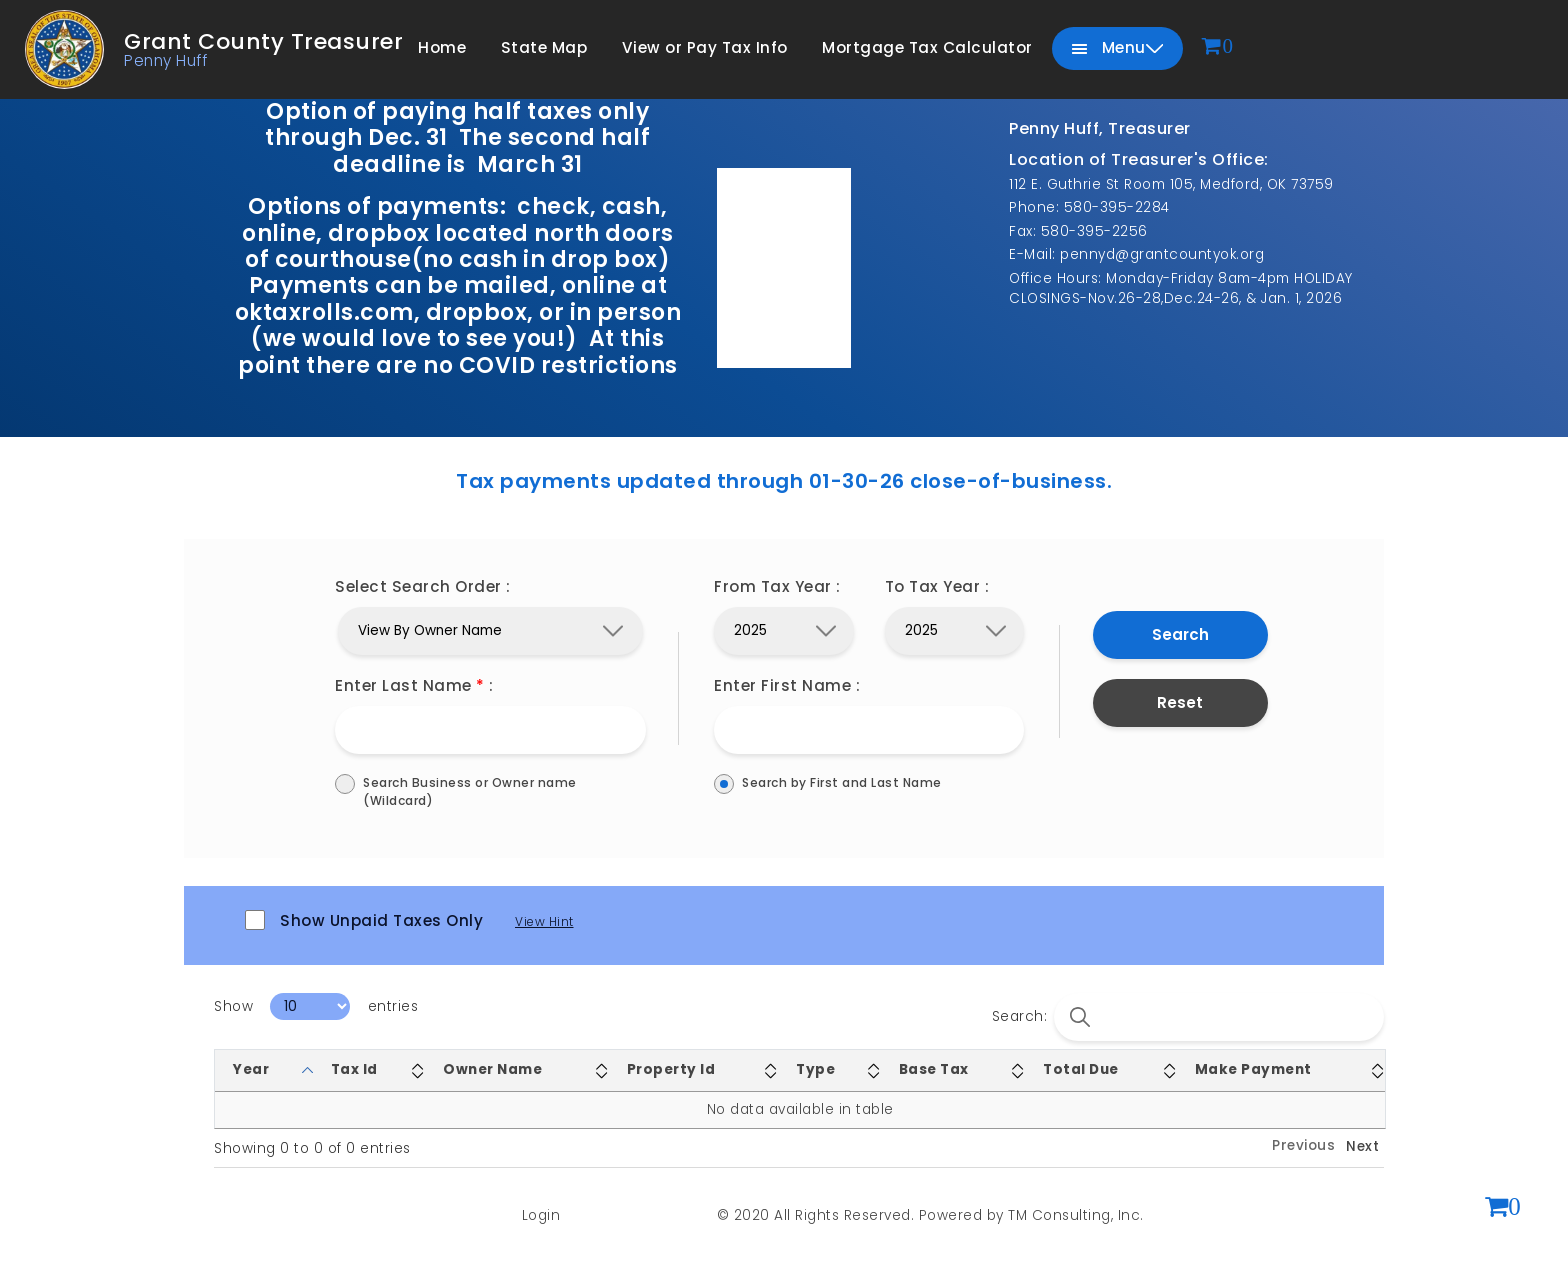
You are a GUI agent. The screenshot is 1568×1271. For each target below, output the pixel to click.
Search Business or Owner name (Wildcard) (490, 792)
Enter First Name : (787, 685)
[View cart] (1218, 47)
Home (442, 47)
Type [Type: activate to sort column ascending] (815, 1069)
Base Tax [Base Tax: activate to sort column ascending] (934, 1069)
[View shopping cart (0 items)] (1503, 1209)
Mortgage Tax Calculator (927, 47)
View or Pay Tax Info (705, 47)
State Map (544, 47)
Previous (1303, 1145)
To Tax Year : (937, 586)
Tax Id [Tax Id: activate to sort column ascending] (354, 1069)
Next (1362, 1146)
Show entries (316, 1006)
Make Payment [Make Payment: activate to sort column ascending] (1253, 1069)
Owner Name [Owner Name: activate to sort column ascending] (492, 1069)
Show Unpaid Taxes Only (364, 920)
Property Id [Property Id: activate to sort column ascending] (671, 1069)
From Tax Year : (777, 586)
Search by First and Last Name (869, 783)
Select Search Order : (423, 586)
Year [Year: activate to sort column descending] (251, 1069)
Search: (1188, 1017)
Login (541, 1215)
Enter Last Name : (414, 685)
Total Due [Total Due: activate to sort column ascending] (1081, 1069)
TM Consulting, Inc (1074, 1215)
